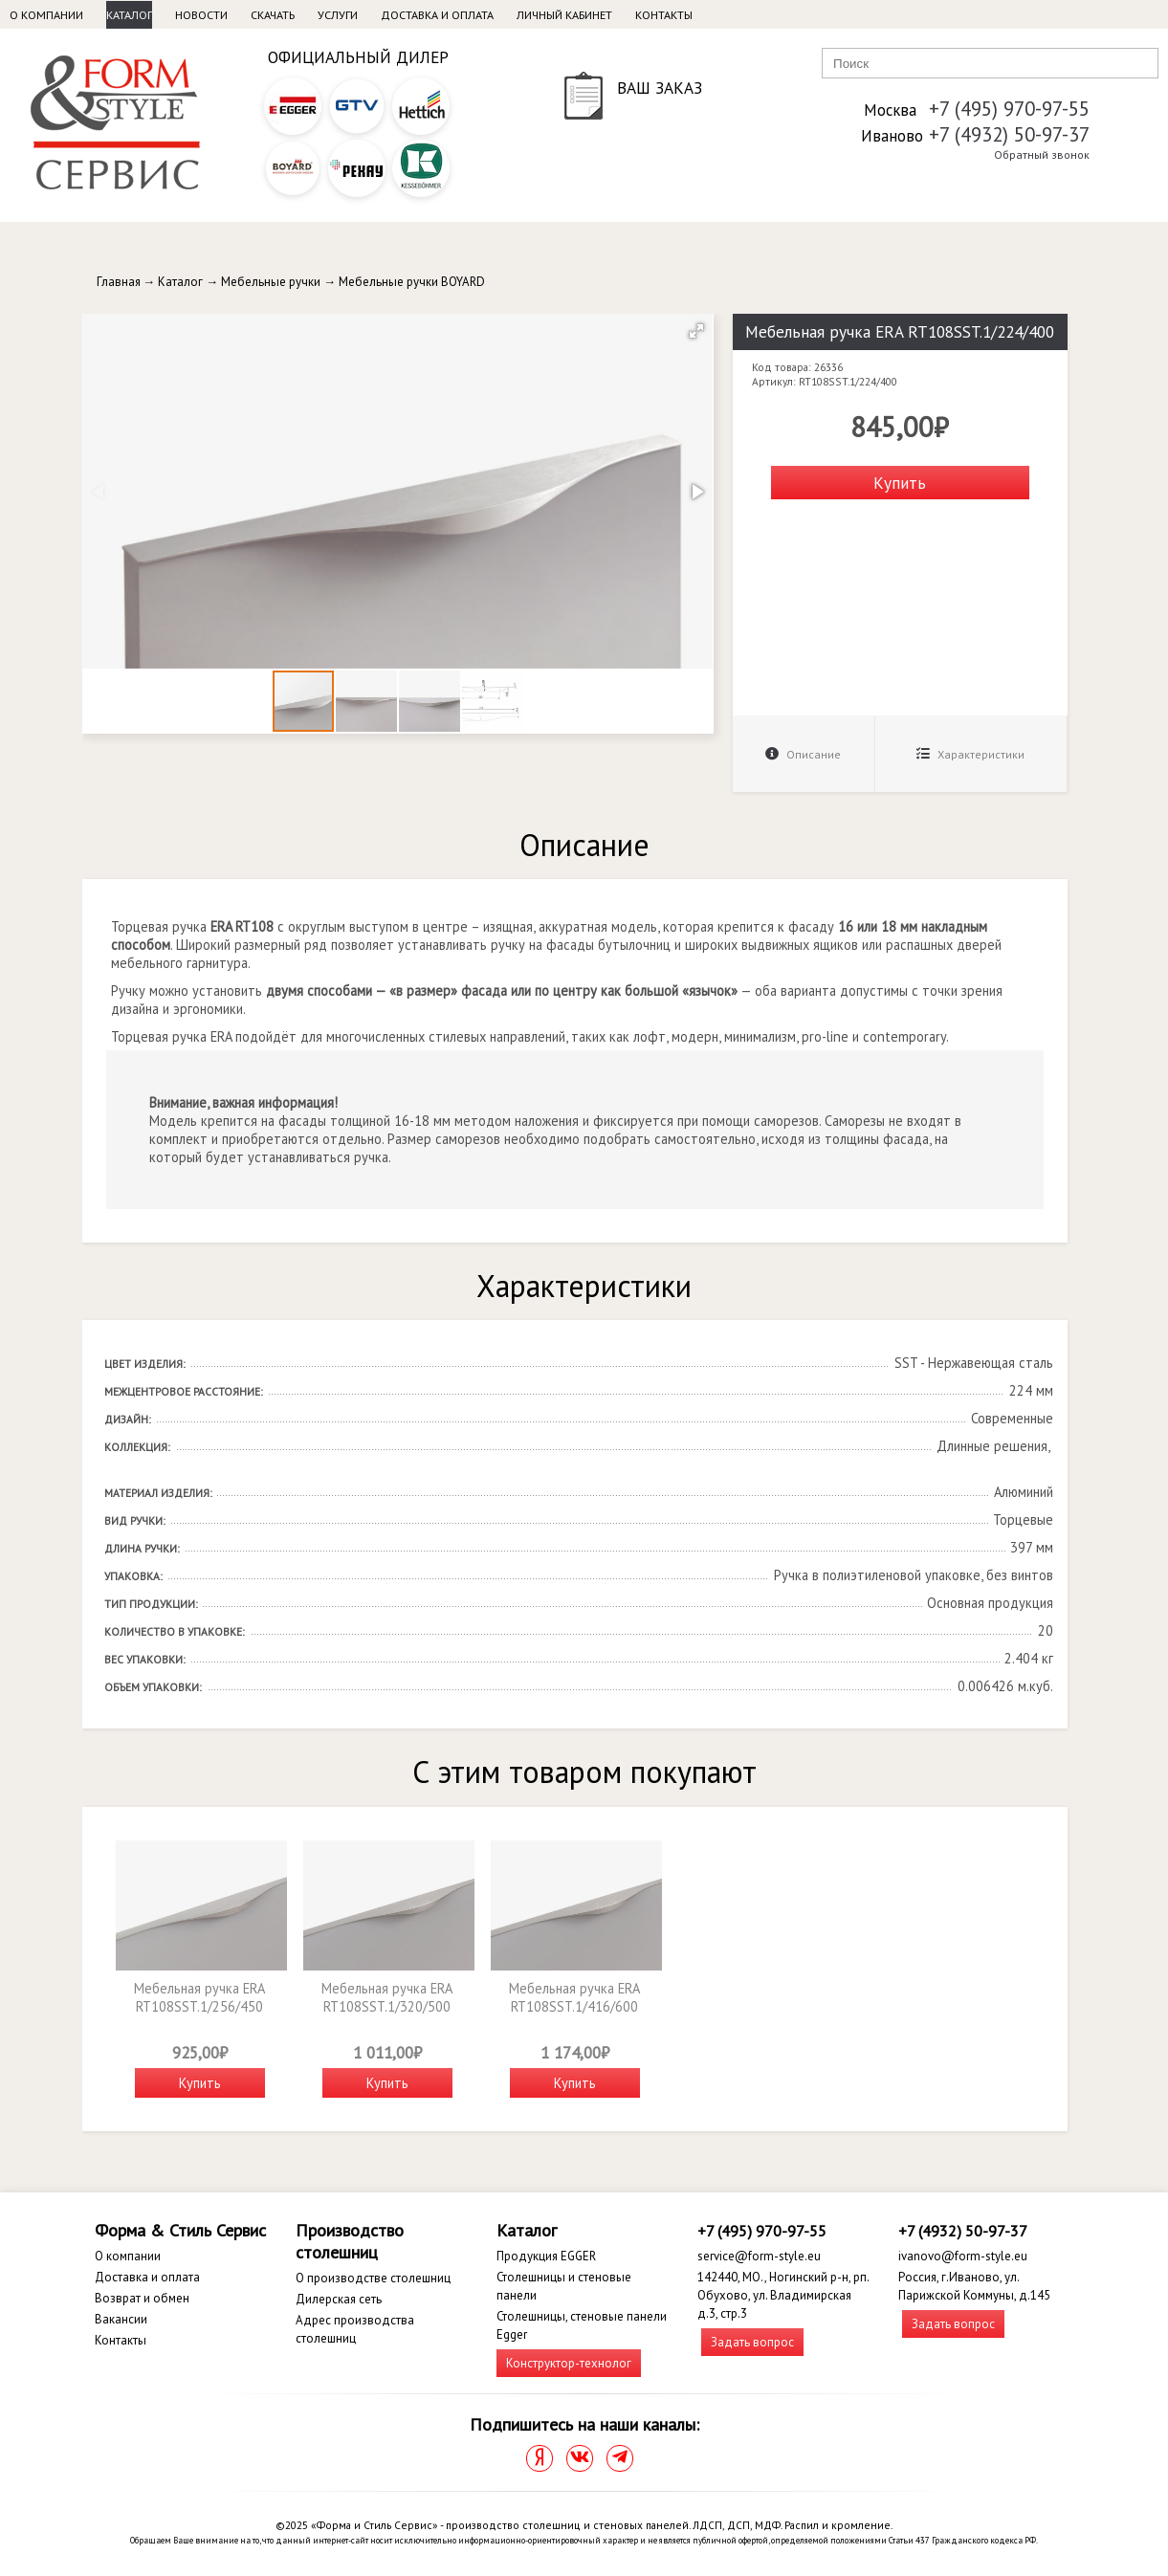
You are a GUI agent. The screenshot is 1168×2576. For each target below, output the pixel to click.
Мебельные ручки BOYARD (412, 282)
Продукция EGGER (546, 2256)
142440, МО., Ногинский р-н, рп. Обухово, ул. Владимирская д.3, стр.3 (783, 2295)
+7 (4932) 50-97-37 (1009, 134)
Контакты (664, 15)
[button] (696, 331)
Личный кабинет (564, 15)
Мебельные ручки (270, 282)
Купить (899, 483)
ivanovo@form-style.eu (962, 2256)
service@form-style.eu (759, 2256)
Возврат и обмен (142, 2298)
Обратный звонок (1042, 154)
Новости (201, 15)
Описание (803, 754)
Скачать (273, 15)
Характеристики (970, 754)
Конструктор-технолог (568, 2363)
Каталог (129, 15)
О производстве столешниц (373, 2278)
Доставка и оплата (437, 15)
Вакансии (121, 2319)
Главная (119, 282)
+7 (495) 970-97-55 (1009, 108)
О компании (46, 15)
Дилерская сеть (339, 2299)
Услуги (338, 15)
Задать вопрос (752, 2342)
